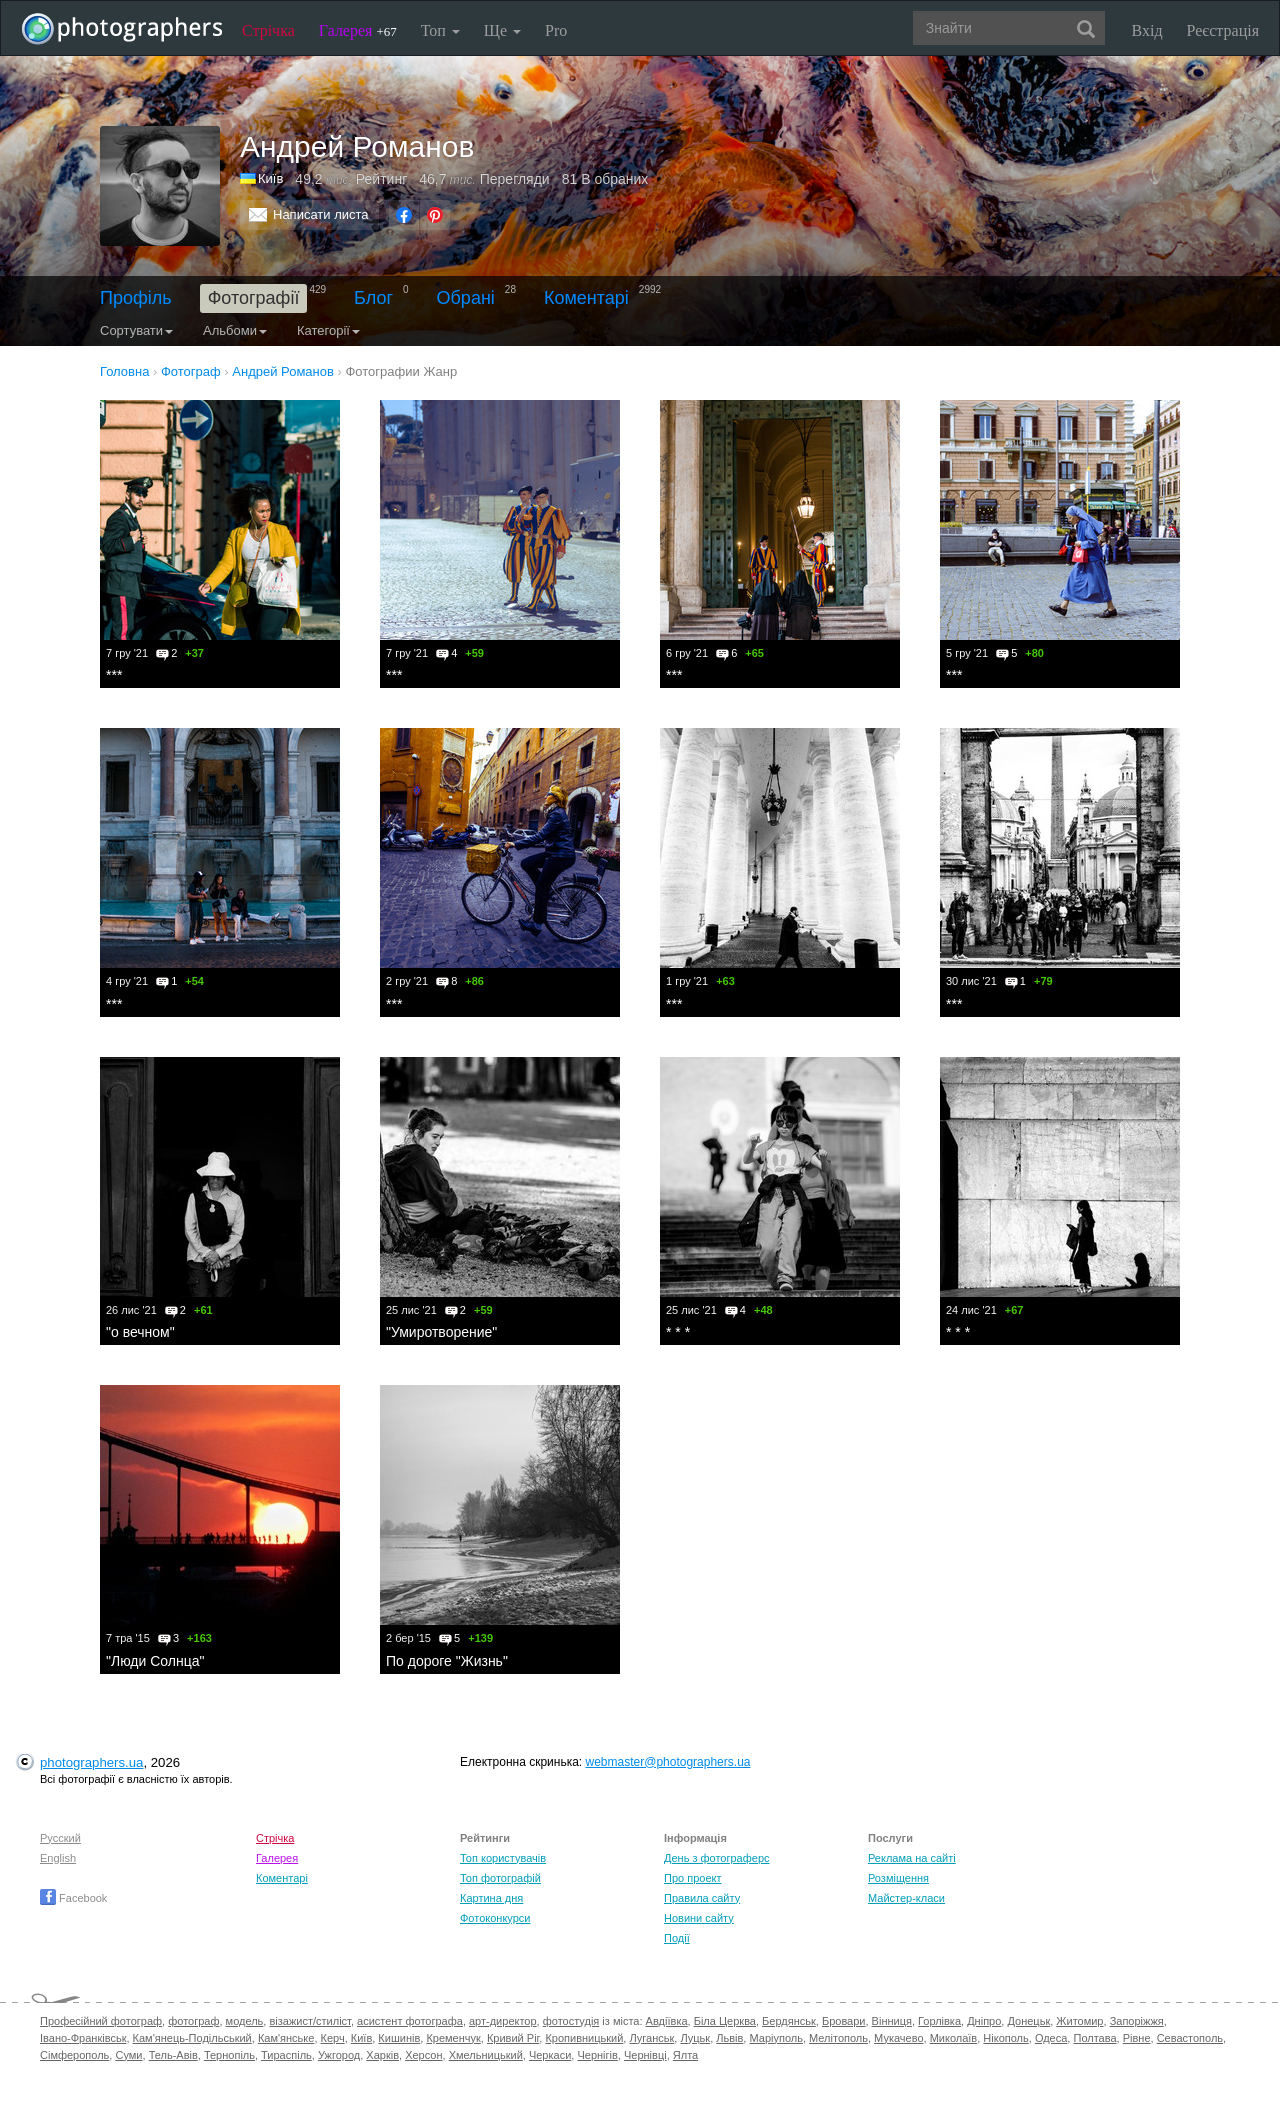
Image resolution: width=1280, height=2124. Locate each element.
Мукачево (898, 2038)
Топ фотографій (500, 1878)
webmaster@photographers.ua (668, 1762)
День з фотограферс (717, 1858)
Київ (270, 178)
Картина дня (491, 1898)
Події (677, 1938)
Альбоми (235, 330)
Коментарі (586, 298)
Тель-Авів (173, 2055)
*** (114, 675)
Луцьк (695, 2038)
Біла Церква (725, 2021)
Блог (373, 298)
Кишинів (399, 2038)
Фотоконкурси (495, 1918)
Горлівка (939, 2021)
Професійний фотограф (101, 2021)
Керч (333, 2038)
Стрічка (268, 30)
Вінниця (892, 2021)
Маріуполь (775, 2038)
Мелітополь (838, 2038)
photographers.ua (91, 1762)
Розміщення (898, 1878)
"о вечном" (140, 1332)
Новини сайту (699, 1918)
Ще (502, 30)
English (58, 1858)
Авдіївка (667, 2021)
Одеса (1051, 2038)
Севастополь (1190, 2038)
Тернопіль (229, 2055)
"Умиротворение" (441, 1332)
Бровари (844, 2021)
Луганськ (651, 2038)
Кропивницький (584, 2038)
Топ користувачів (503, 1858)
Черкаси (550, 2055)
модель (245, 2021)
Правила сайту (702, 1898)
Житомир (1079, 2021)
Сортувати (136, 330)
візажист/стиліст (309, 2021)
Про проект (692, 1878)
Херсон (423, 2055)
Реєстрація (1223, 30)
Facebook (73, 1898)
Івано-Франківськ (83, 2038)
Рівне (1137, 2038)
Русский (60, 1838)
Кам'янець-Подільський (192, 2038)
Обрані (466, 298)
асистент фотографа (410, 2021)
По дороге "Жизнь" (447, 1661)
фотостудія (571, 2021)
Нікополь (1005, 2038)
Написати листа (321, 214)
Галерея (358, 30)
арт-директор (503, 2021)
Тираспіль (286, 2055)
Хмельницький (486, 2055)
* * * (678, 1332)
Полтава (1094, 2038)
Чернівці (645, 2055)
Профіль (136, 298)
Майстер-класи (906, 1898)
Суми (128, 2055)
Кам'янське (286, 2038)
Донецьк (1028, 2021)
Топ (440, 30)
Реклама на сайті (912, 1858)
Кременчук (453, 2038)
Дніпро (984, 2021)
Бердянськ (789, 2021)
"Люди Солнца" (155, 1661)
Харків (382, 2055)
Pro (556, 30)
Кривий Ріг (513, 2038)
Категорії (328, 330)
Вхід (1147, 30)
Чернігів (597, 2055)
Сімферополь (74, 2055)
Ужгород (339, 2055)
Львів (729, 2038)
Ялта (685, 2055)
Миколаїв (954, 2038)
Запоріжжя (1137, 2021)
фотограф (193, 2021)
